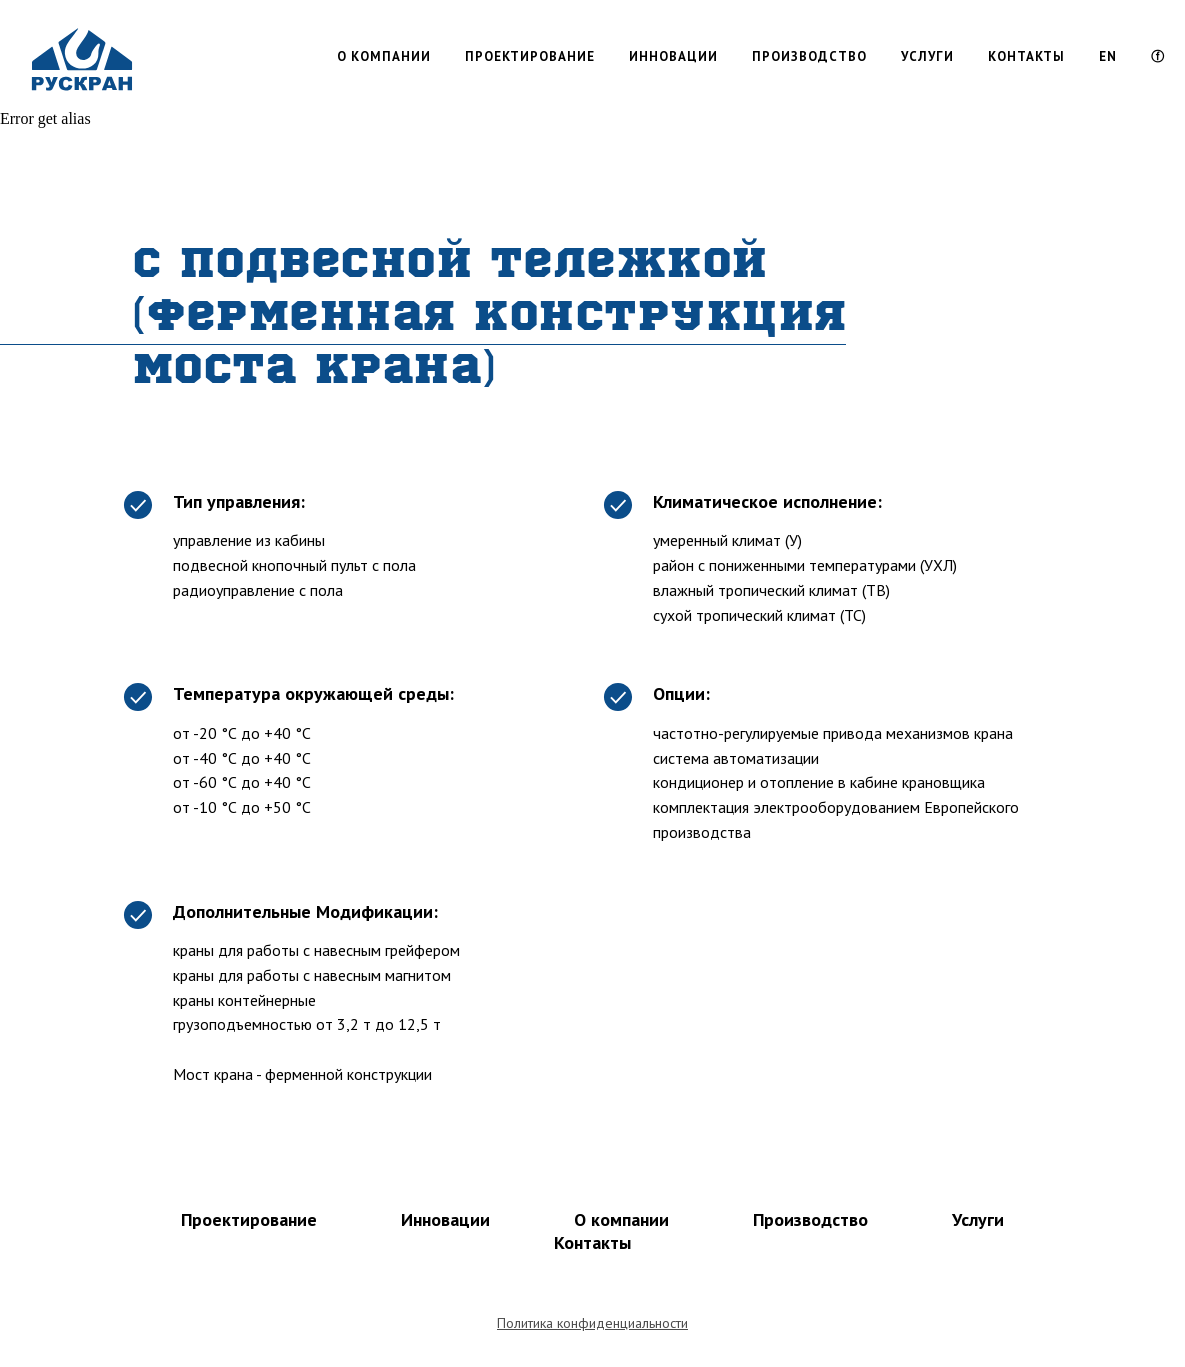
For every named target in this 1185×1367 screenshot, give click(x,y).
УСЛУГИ (927, 56)
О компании (621, 1219)
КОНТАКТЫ (1026, 56)
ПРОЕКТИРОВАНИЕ (530, 56)
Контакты (592, 1242)
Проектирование (249, 1219)
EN (1108, 56)
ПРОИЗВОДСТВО (809, 56)
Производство (810, 1219)
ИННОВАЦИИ (673, 56)
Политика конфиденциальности (592, 1323)
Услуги (978, 1219)
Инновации (445, 1219)
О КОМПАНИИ (384, 56)
